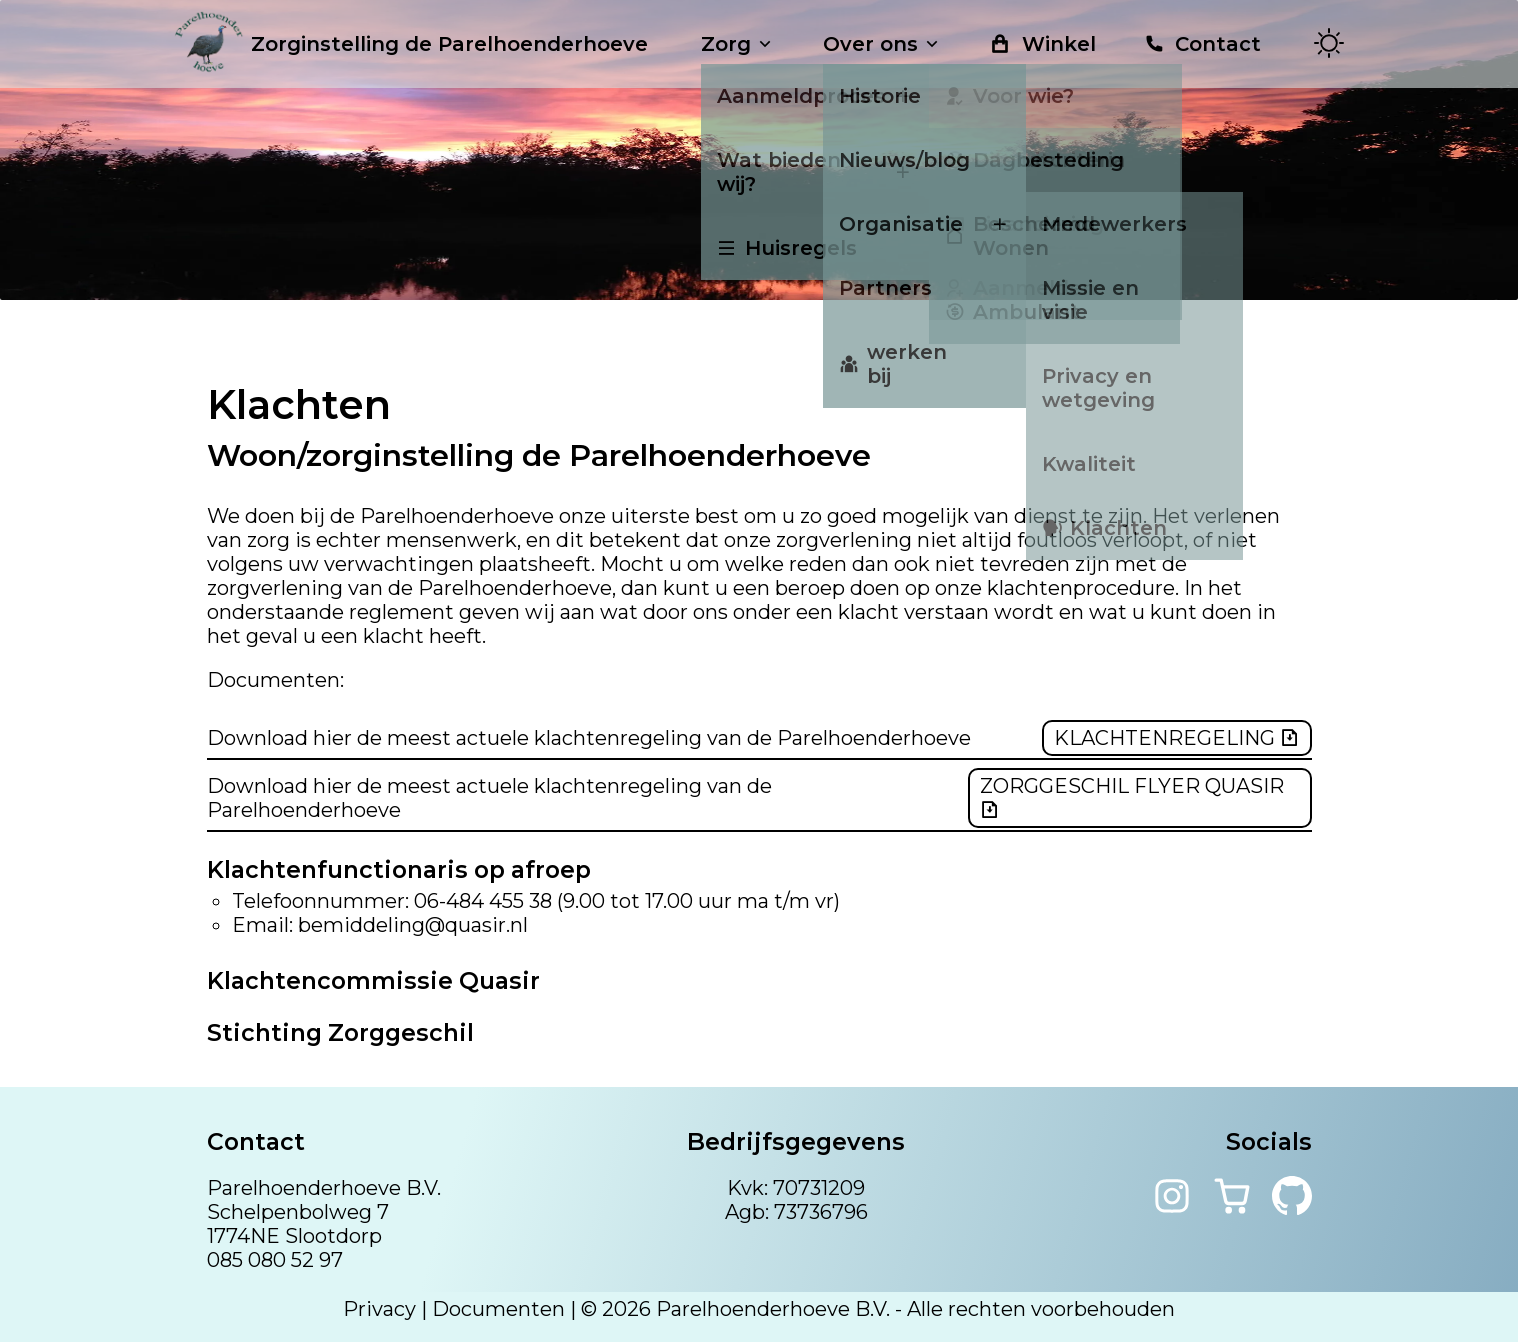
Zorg (738, 44)
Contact (1202, 44)
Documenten (498, 1309)
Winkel (1042, 44)
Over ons (882, 44)
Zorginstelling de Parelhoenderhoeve (411, 44)
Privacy (379, 1309)
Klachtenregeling (1177, 738)
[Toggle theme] (1329, 44)
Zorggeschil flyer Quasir (1132, 797)
